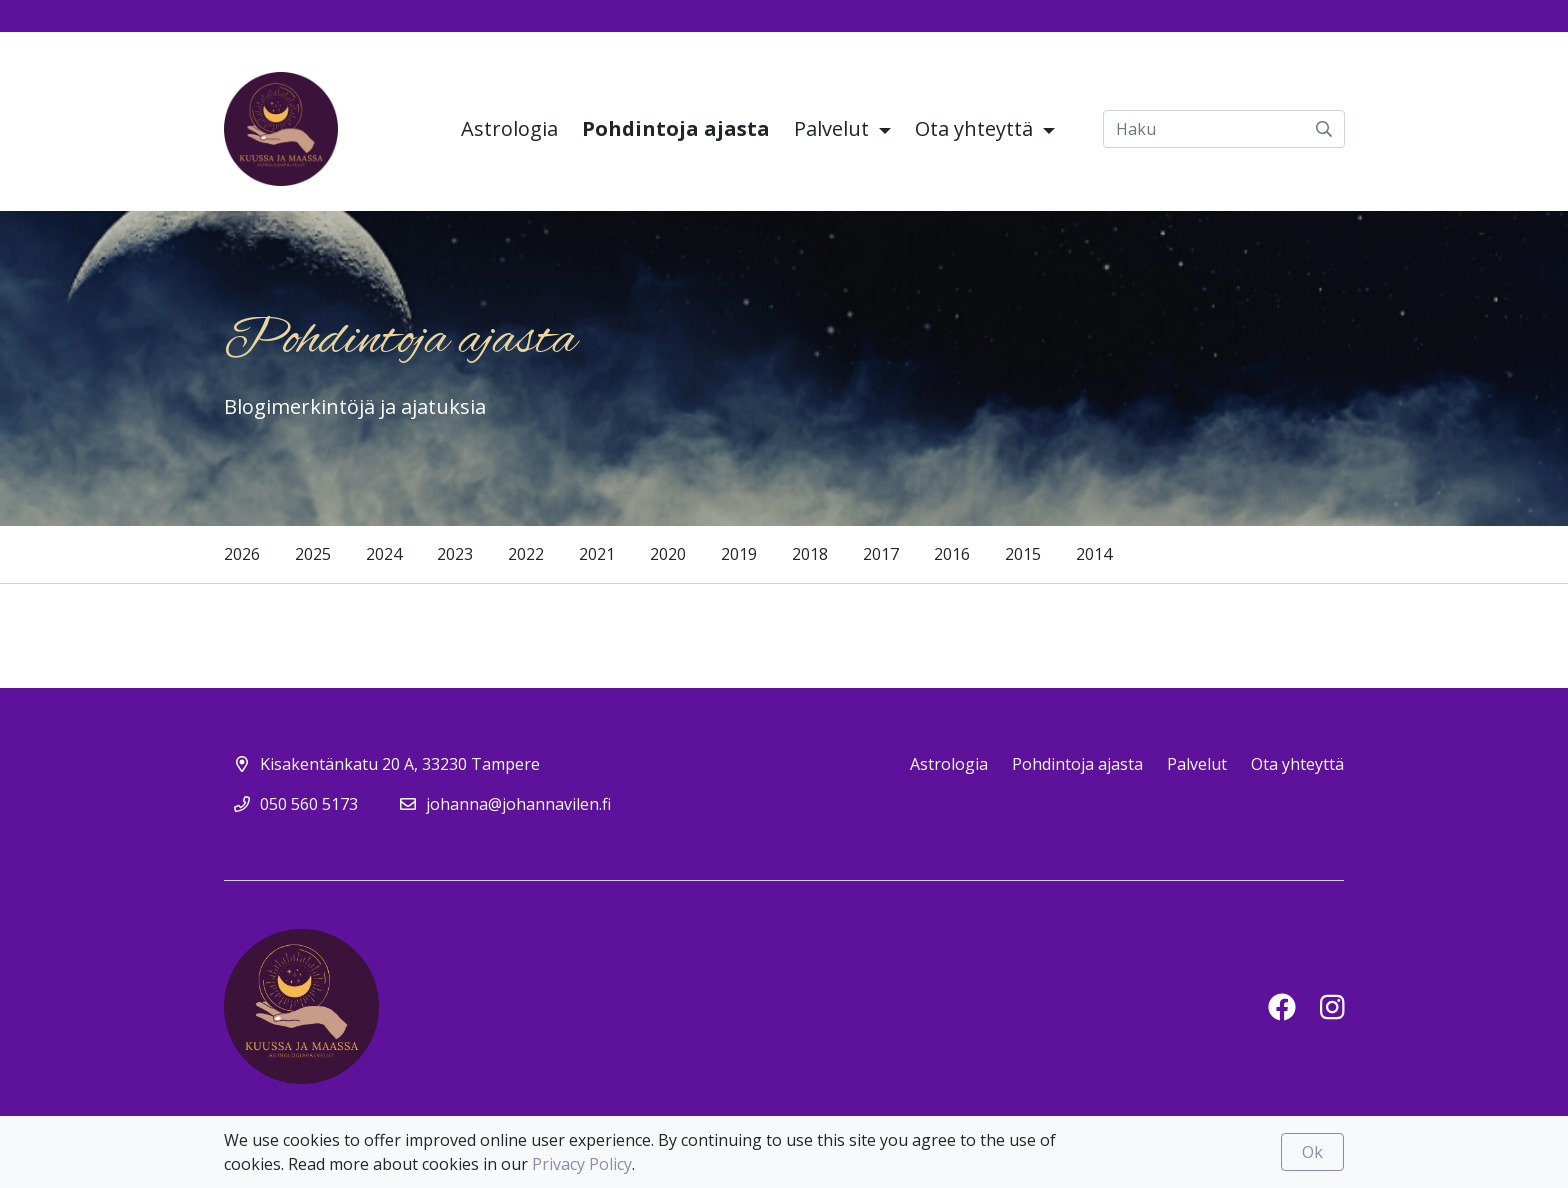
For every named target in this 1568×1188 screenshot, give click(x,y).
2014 (1094, 554)
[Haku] (1224, 129)
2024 (384, 554)
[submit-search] (1324, 129)
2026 (242, 554)
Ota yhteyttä (976, 128)
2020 (668, 554)
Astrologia (509, 128)
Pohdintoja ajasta (676, 128)
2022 (526, 554)
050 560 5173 (309, 804)
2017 (881, 554)
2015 (1023, 554)
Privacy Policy (582, 1164)
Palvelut (834, 128)
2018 (810, 554)
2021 (597, 554)
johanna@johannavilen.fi (518, 804)
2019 (739, 554)
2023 (455, 554)
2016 (952, 554)
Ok (1312, 1152)
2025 (313, 554)
